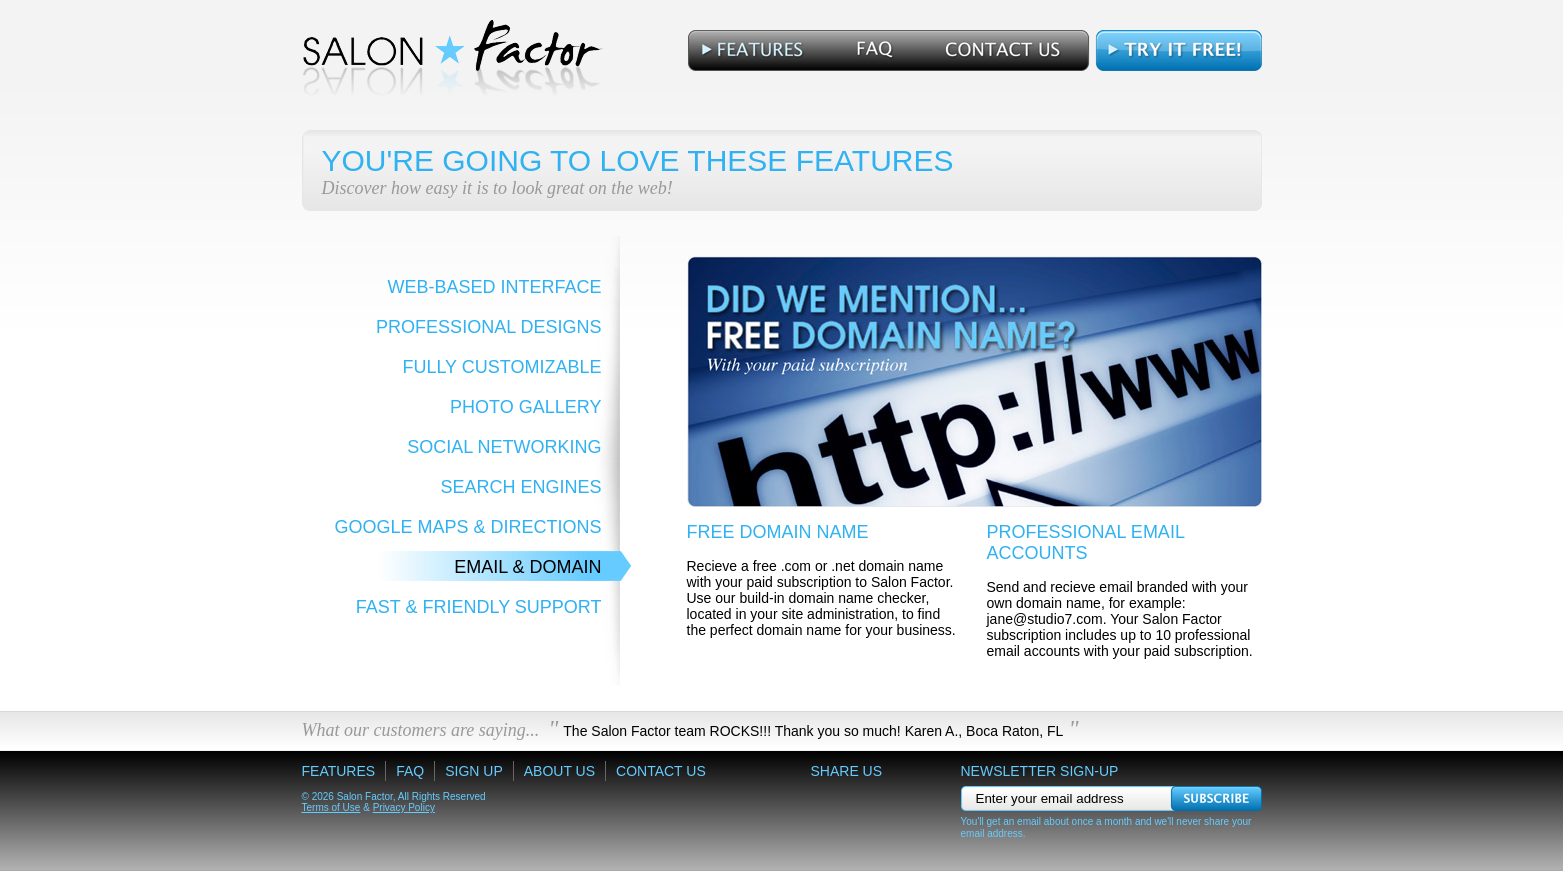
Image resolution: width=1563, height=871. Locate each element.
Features (755, 50)
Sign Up (474, 771)
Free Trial (1177, 50)
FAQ (868, 50)
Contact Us (1003, 50)
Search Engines (520, 487)
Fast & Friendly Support (479, 607)
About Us (559, 771)
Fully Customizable (501, 367)
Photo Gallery (525, 407)
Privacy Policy (404, 807)
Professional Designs (488, 327)
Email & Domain (527, 567)
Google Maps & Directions (467, 527)
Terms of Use (331, 807)
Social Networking (504, 447)
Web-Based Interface (494, 287)
